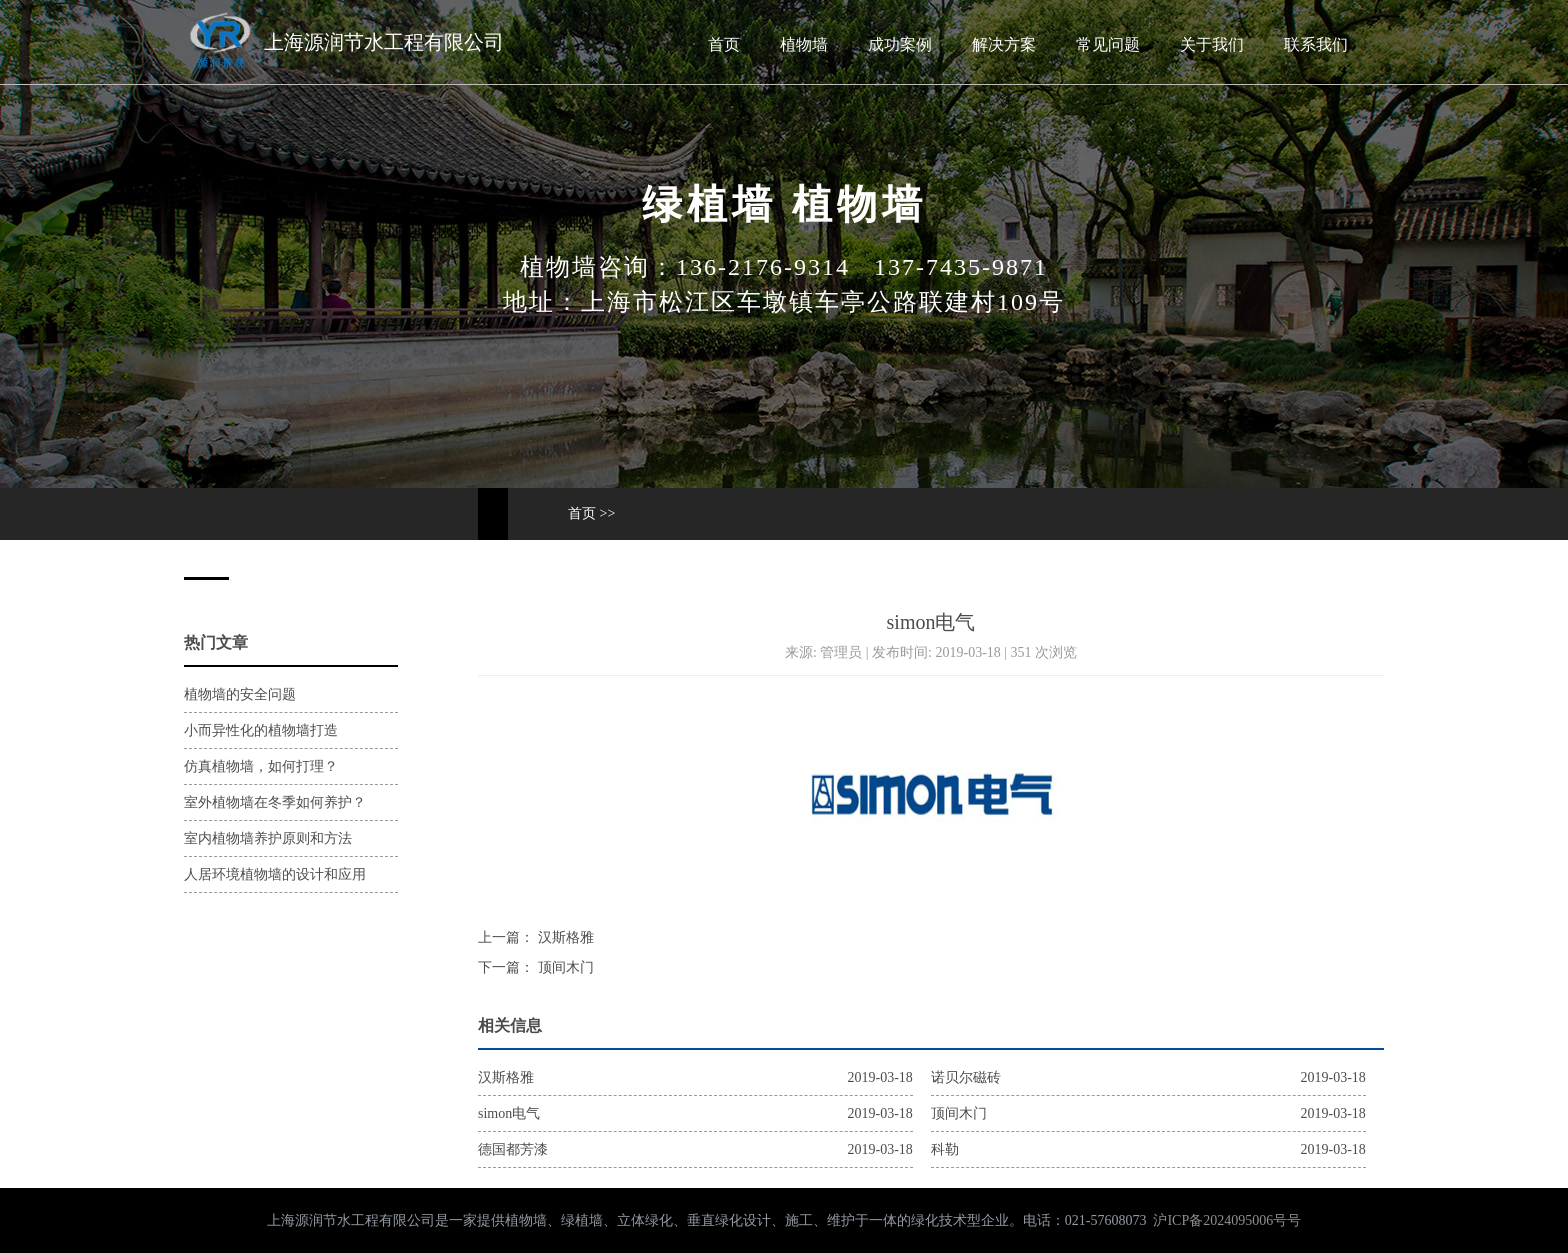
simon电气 (509, 1113)
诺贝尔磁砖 (966, 1077)
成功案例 (900, 44)
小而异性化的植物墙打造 (261, 730)
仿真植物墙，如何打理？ (261, 766)
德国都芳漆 (513, 1149)
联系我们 (1316, 44)
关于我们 (1212, 44)
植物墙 (804, 44)
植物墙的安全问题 (240, 694)
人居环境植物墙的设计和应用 (275, 874)
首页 (724, 44)
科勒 (945, 1149)
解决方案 (1004, 44)
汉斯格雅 (564, 937)
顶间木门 (564, 967)
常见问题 (1108, 44)
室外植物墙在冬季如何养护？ (275, 802)
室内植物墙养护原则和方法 (268, 838)
